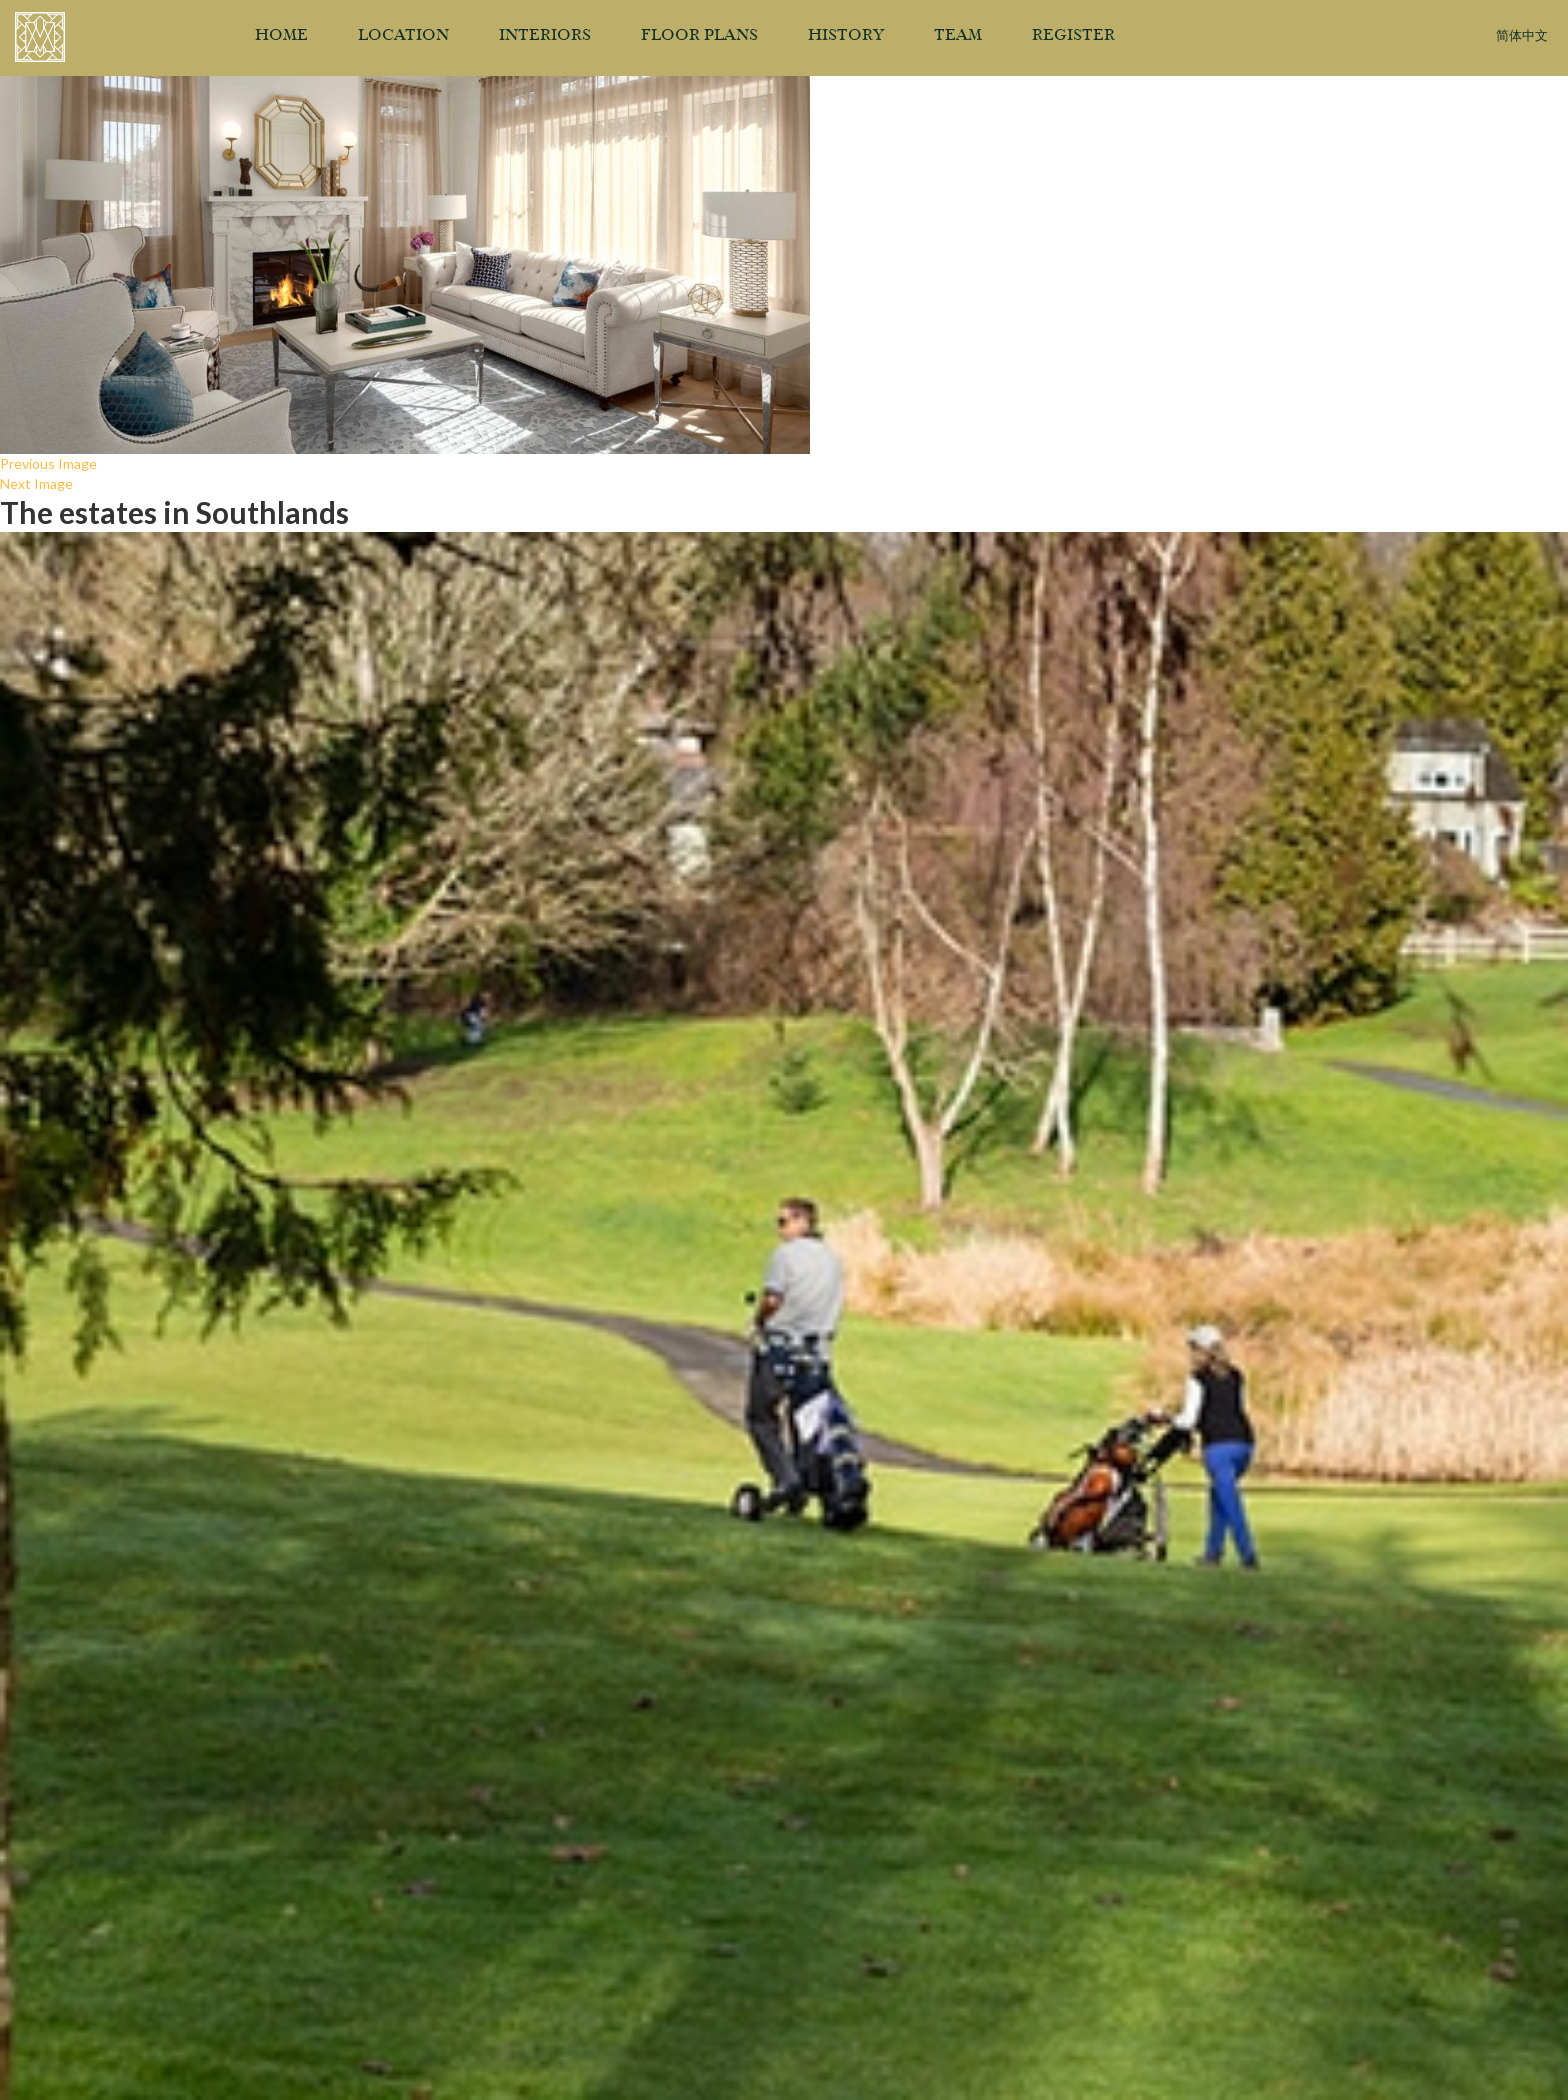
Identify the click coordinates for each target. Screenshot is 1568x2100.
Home (281, 36)
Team (958, 36)
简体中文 (1522, 36)
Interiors (545, 36)
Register (1073, 36)
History (846, 36)
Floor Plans (699, 36)
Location (403, 36)
